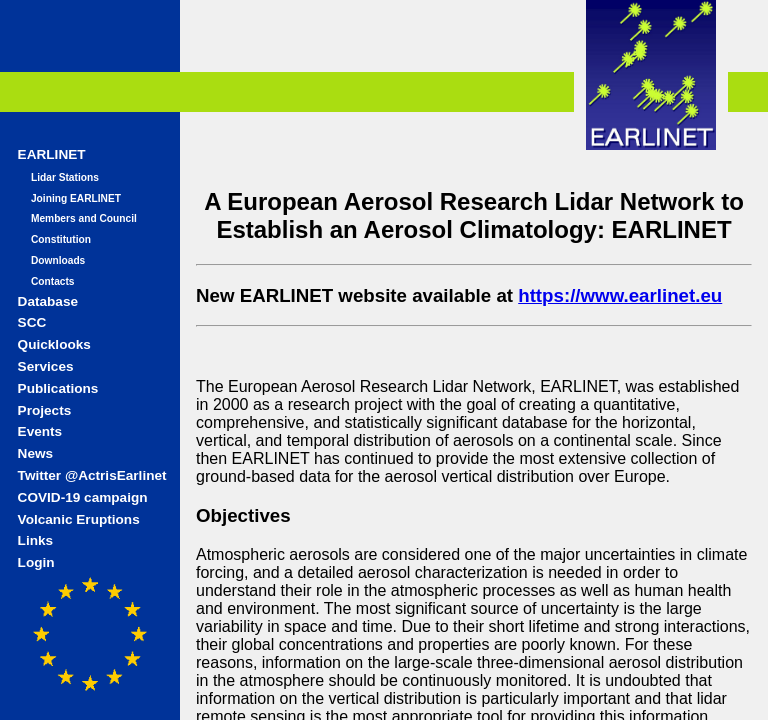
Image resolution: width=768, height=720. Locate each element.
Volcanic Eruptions (79, 519)
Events (40, 431)
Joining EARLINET (76, 198)
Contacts (53, 281)
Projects (45, 410)
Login (36, 562)
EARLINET (52, 154)
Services (46, 366)
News (36, 453)
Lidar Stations (65, 177)
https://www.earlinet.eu (620, 295)
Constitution (61, 239)
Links (36, 540)
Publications (58, 388)
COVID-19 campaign (83, 497)
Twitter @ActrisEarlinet (92, 475)
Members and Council (84, 218)
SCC (32, 322)
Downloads (58, 260)
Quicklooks (54, 344)
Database (48, 301)
